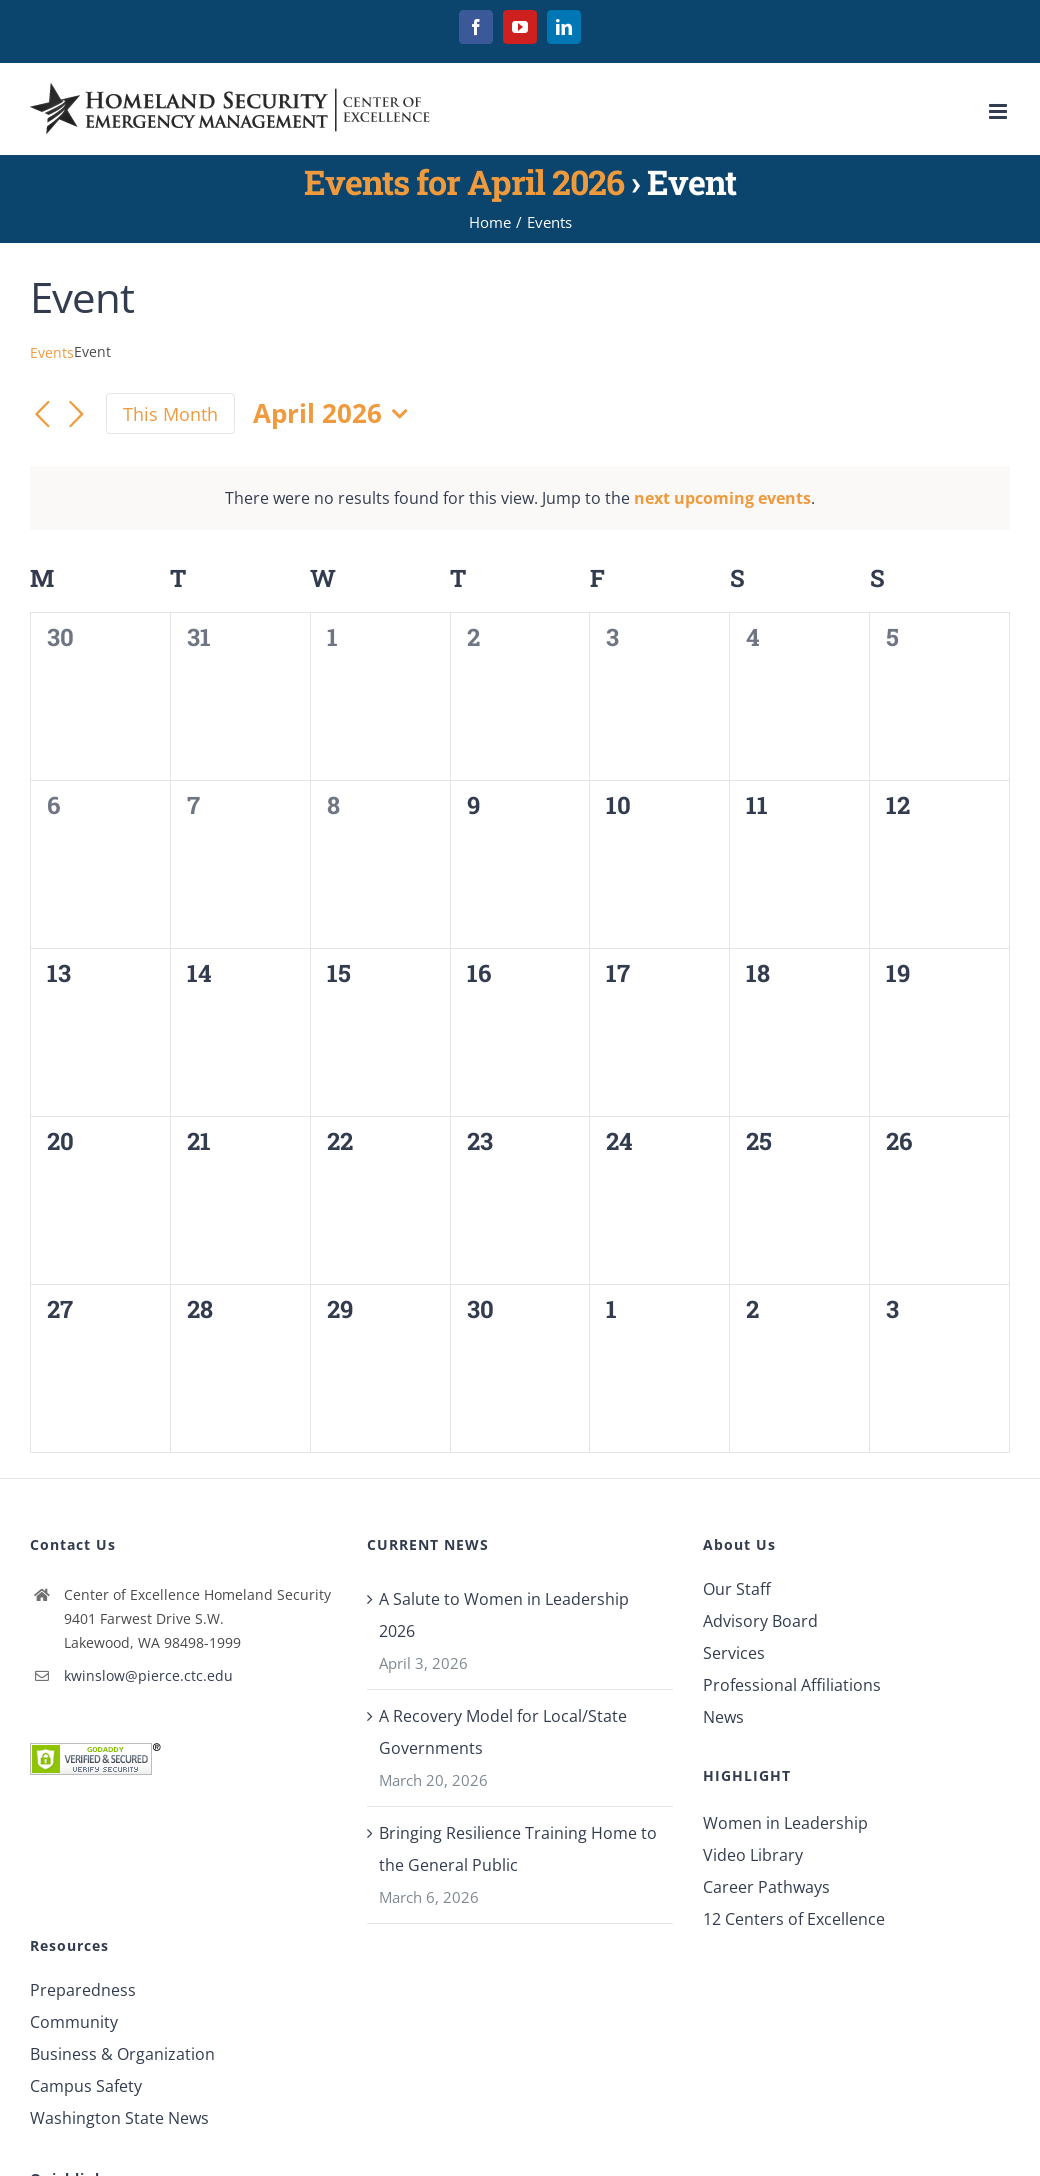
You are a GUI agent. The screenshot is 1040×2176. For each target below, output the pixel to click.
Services (734, 1653)
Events (52, 352)
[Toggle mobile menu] (999, 111)
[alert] (520, 498)
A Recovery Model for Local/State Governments (503, 1732)
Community (74, 2022)
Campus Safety (86, 2086)
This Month (170, 414)
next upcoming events (722, 498)
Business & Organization (122, 2054)
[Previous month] (42, 416)
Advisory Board (760, 1621)
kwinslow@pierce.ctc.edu (148, 1675)
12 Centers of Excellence (794, 1919)
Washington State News (119, 2118)
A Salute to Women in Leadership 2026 (504, 1615)
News (723, 1717)
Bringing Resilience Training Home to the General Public (518, 1849)
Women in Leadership (785, 1823)
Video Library (753, 1855)
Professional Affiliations (792, 1685)
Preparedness (83, 1990)
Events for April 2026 (464, 181)
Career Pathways (766, 1887)
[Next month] (76, 416)
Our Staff (737, 1589)
